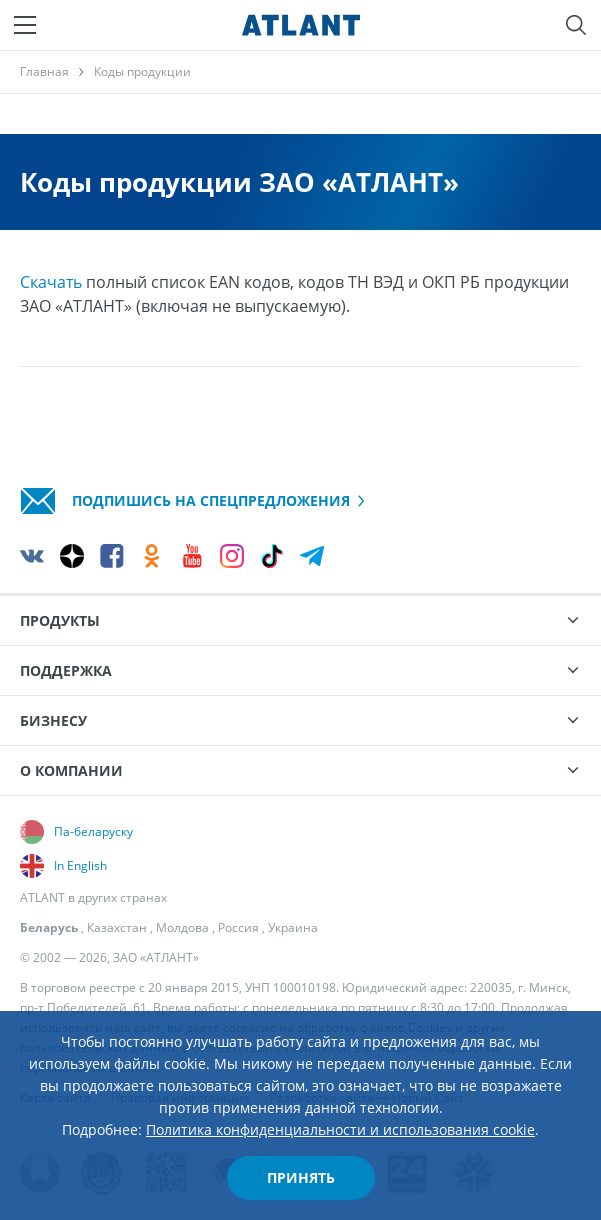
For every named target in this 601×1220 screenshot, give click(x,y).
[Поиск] (576, 25)
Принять (301, 1177)
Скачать (51, 282)
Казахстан (117, 927)
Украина (293, 927)
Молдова (182, 927)
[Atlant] (301, 25)
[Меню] (25, 25)
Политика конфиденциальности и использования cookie (340, 1129)
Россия (238, 927)
